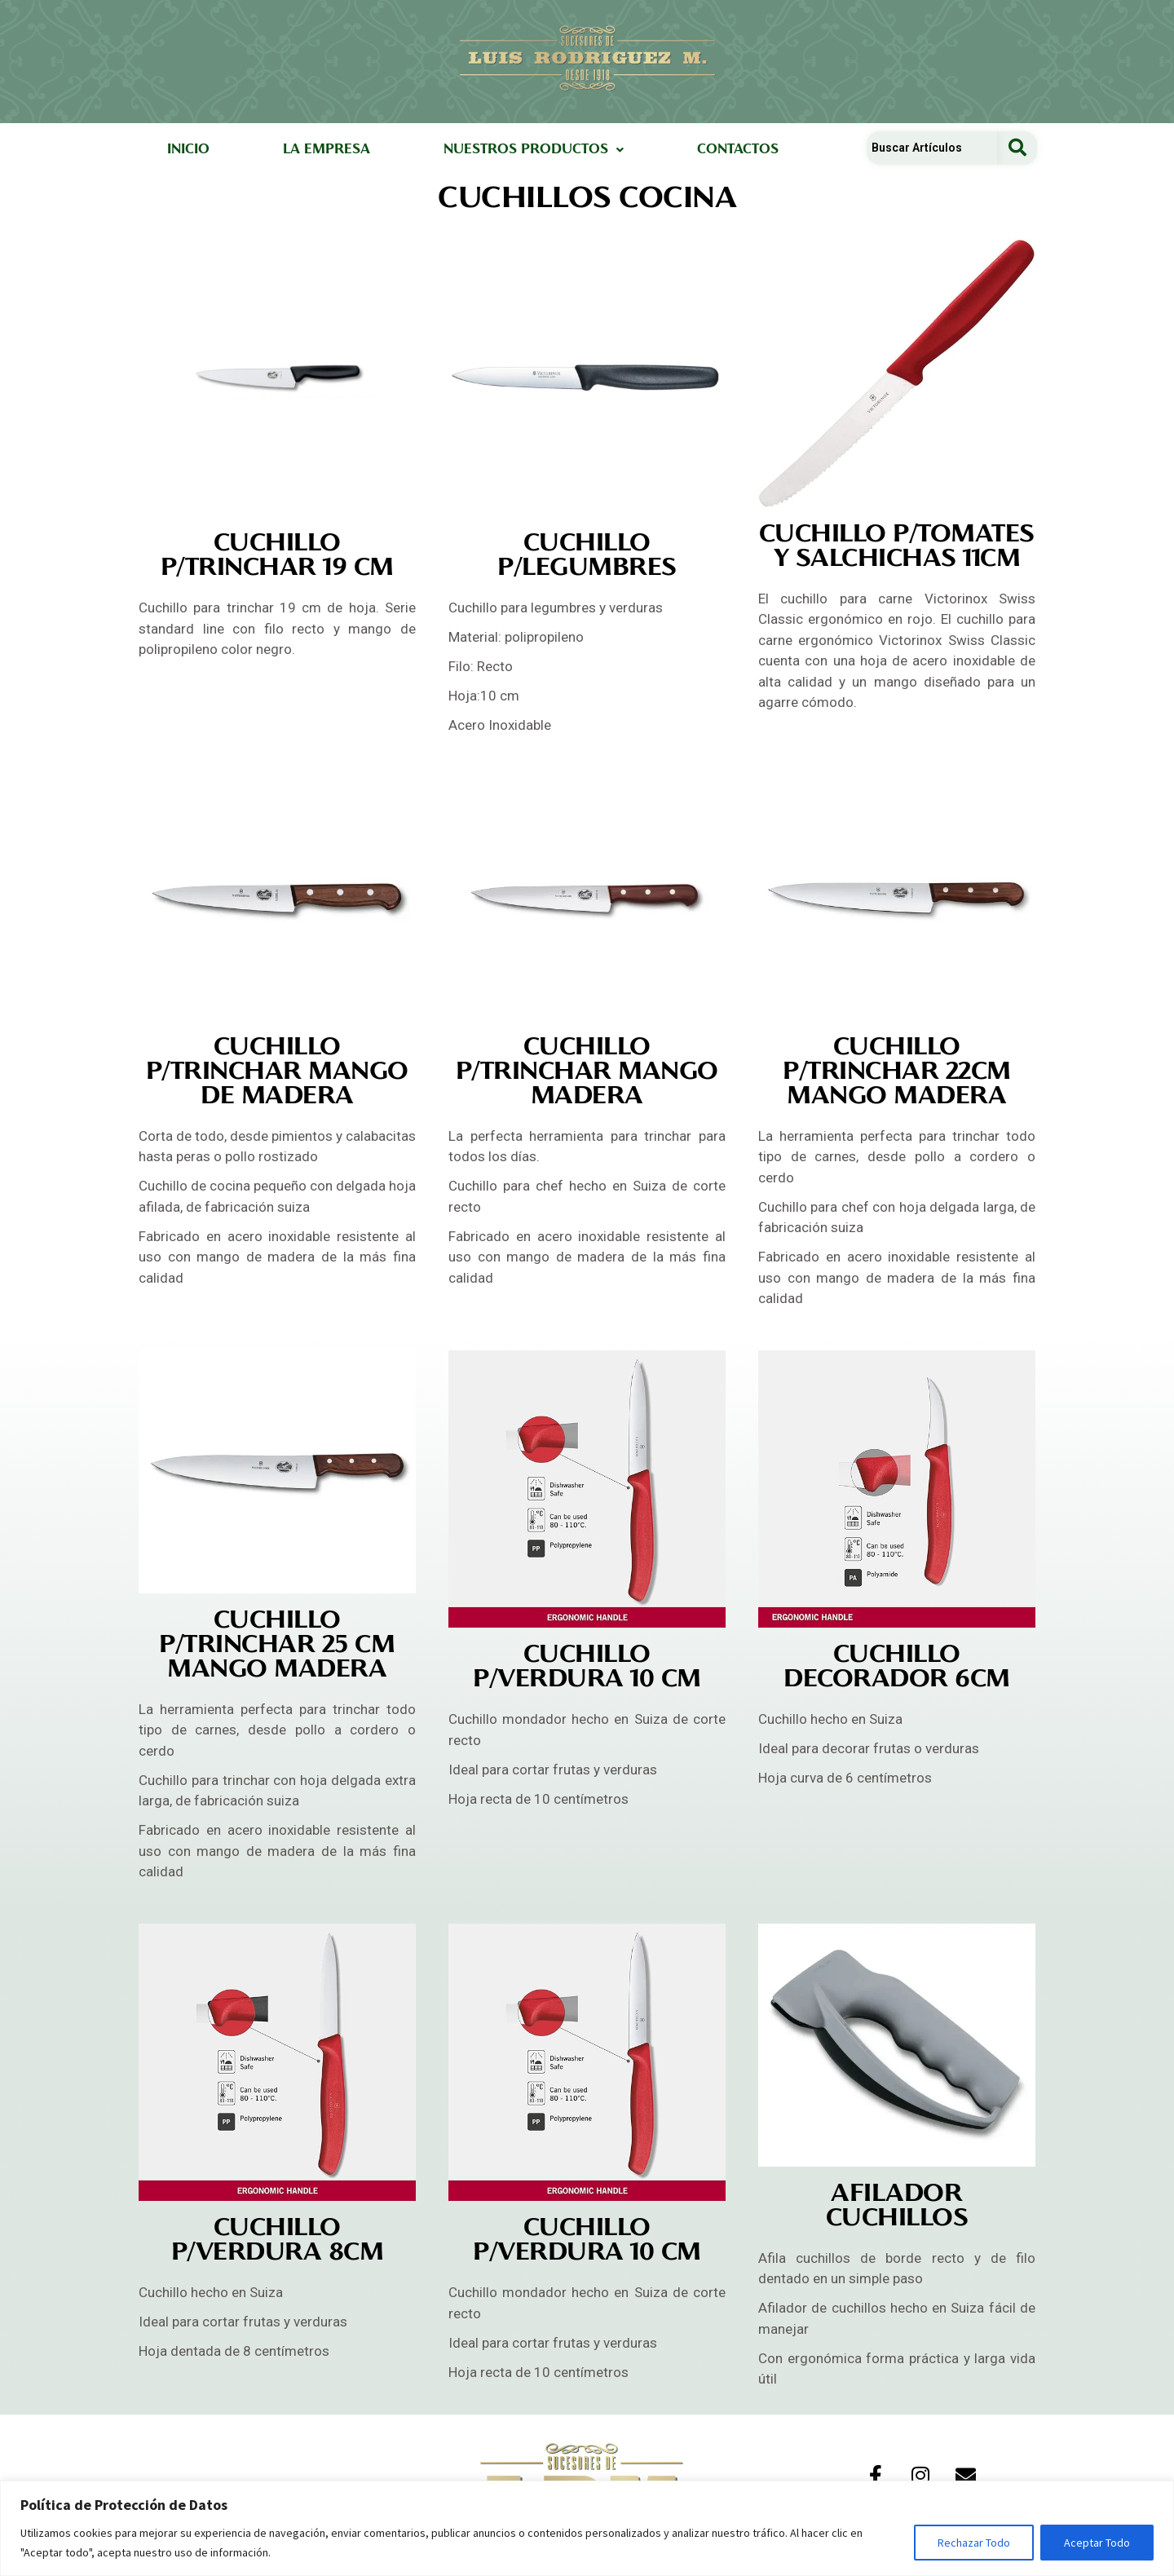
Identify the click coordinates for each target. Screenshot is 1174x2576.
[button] (533, 150)
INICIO (188, 150)
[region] (587, 2528)
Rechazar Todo (974, 2542)
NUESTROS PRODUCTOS (534, 150)
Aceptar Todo (1097, 2542)
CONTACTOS (738, 150)
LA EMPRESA (326, 150)
